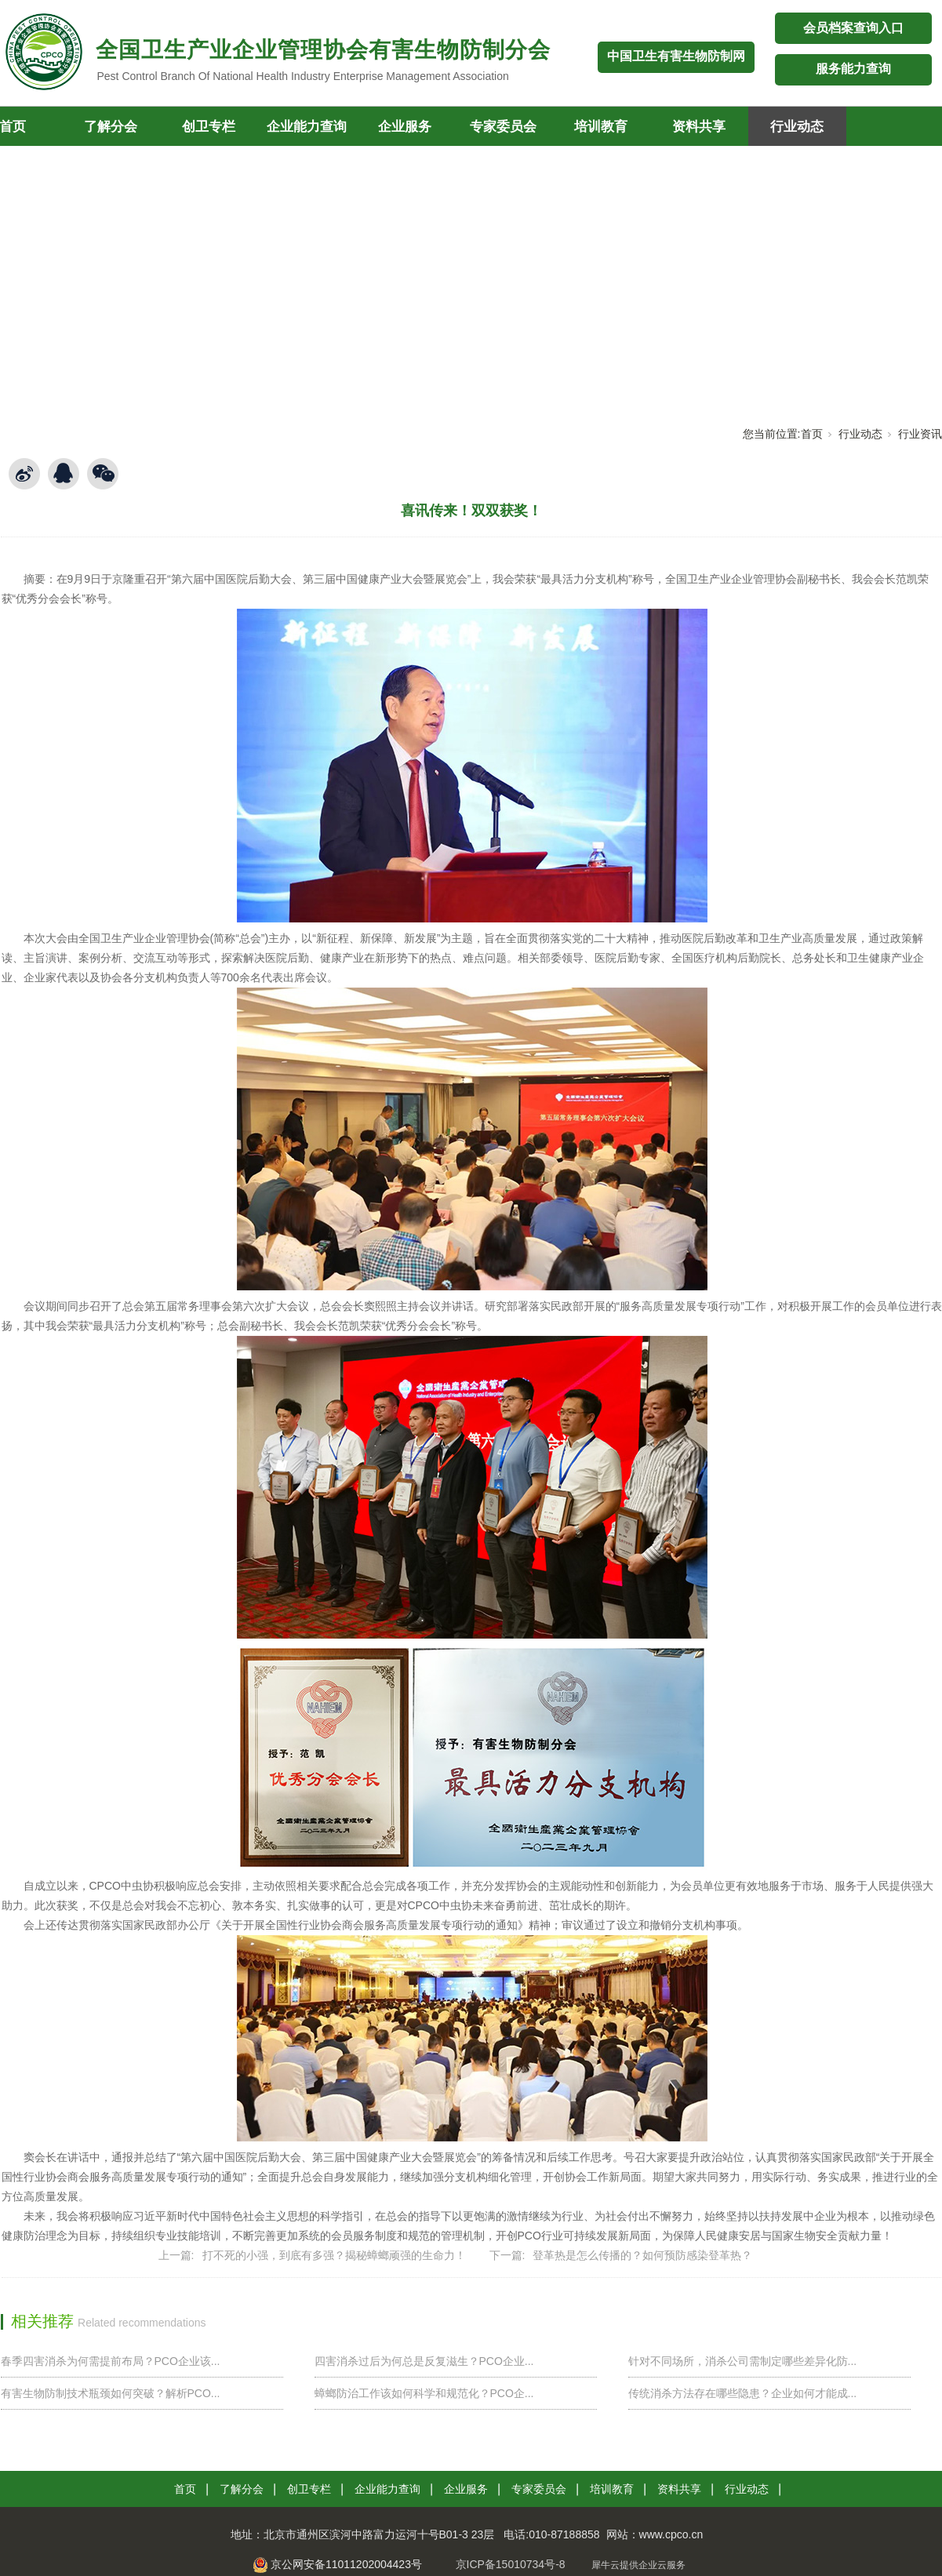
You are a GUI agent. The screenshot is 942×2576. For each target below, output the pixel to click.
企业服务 (404, 126)
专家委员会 (503, 126)
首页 (812, 434)
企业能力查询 (307, 126)
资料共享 (699, 126)
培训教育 (600, 126)
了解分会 (110, 126)
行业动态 (797, 126)
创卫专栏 (208, 126)
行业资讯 (920, 434)
